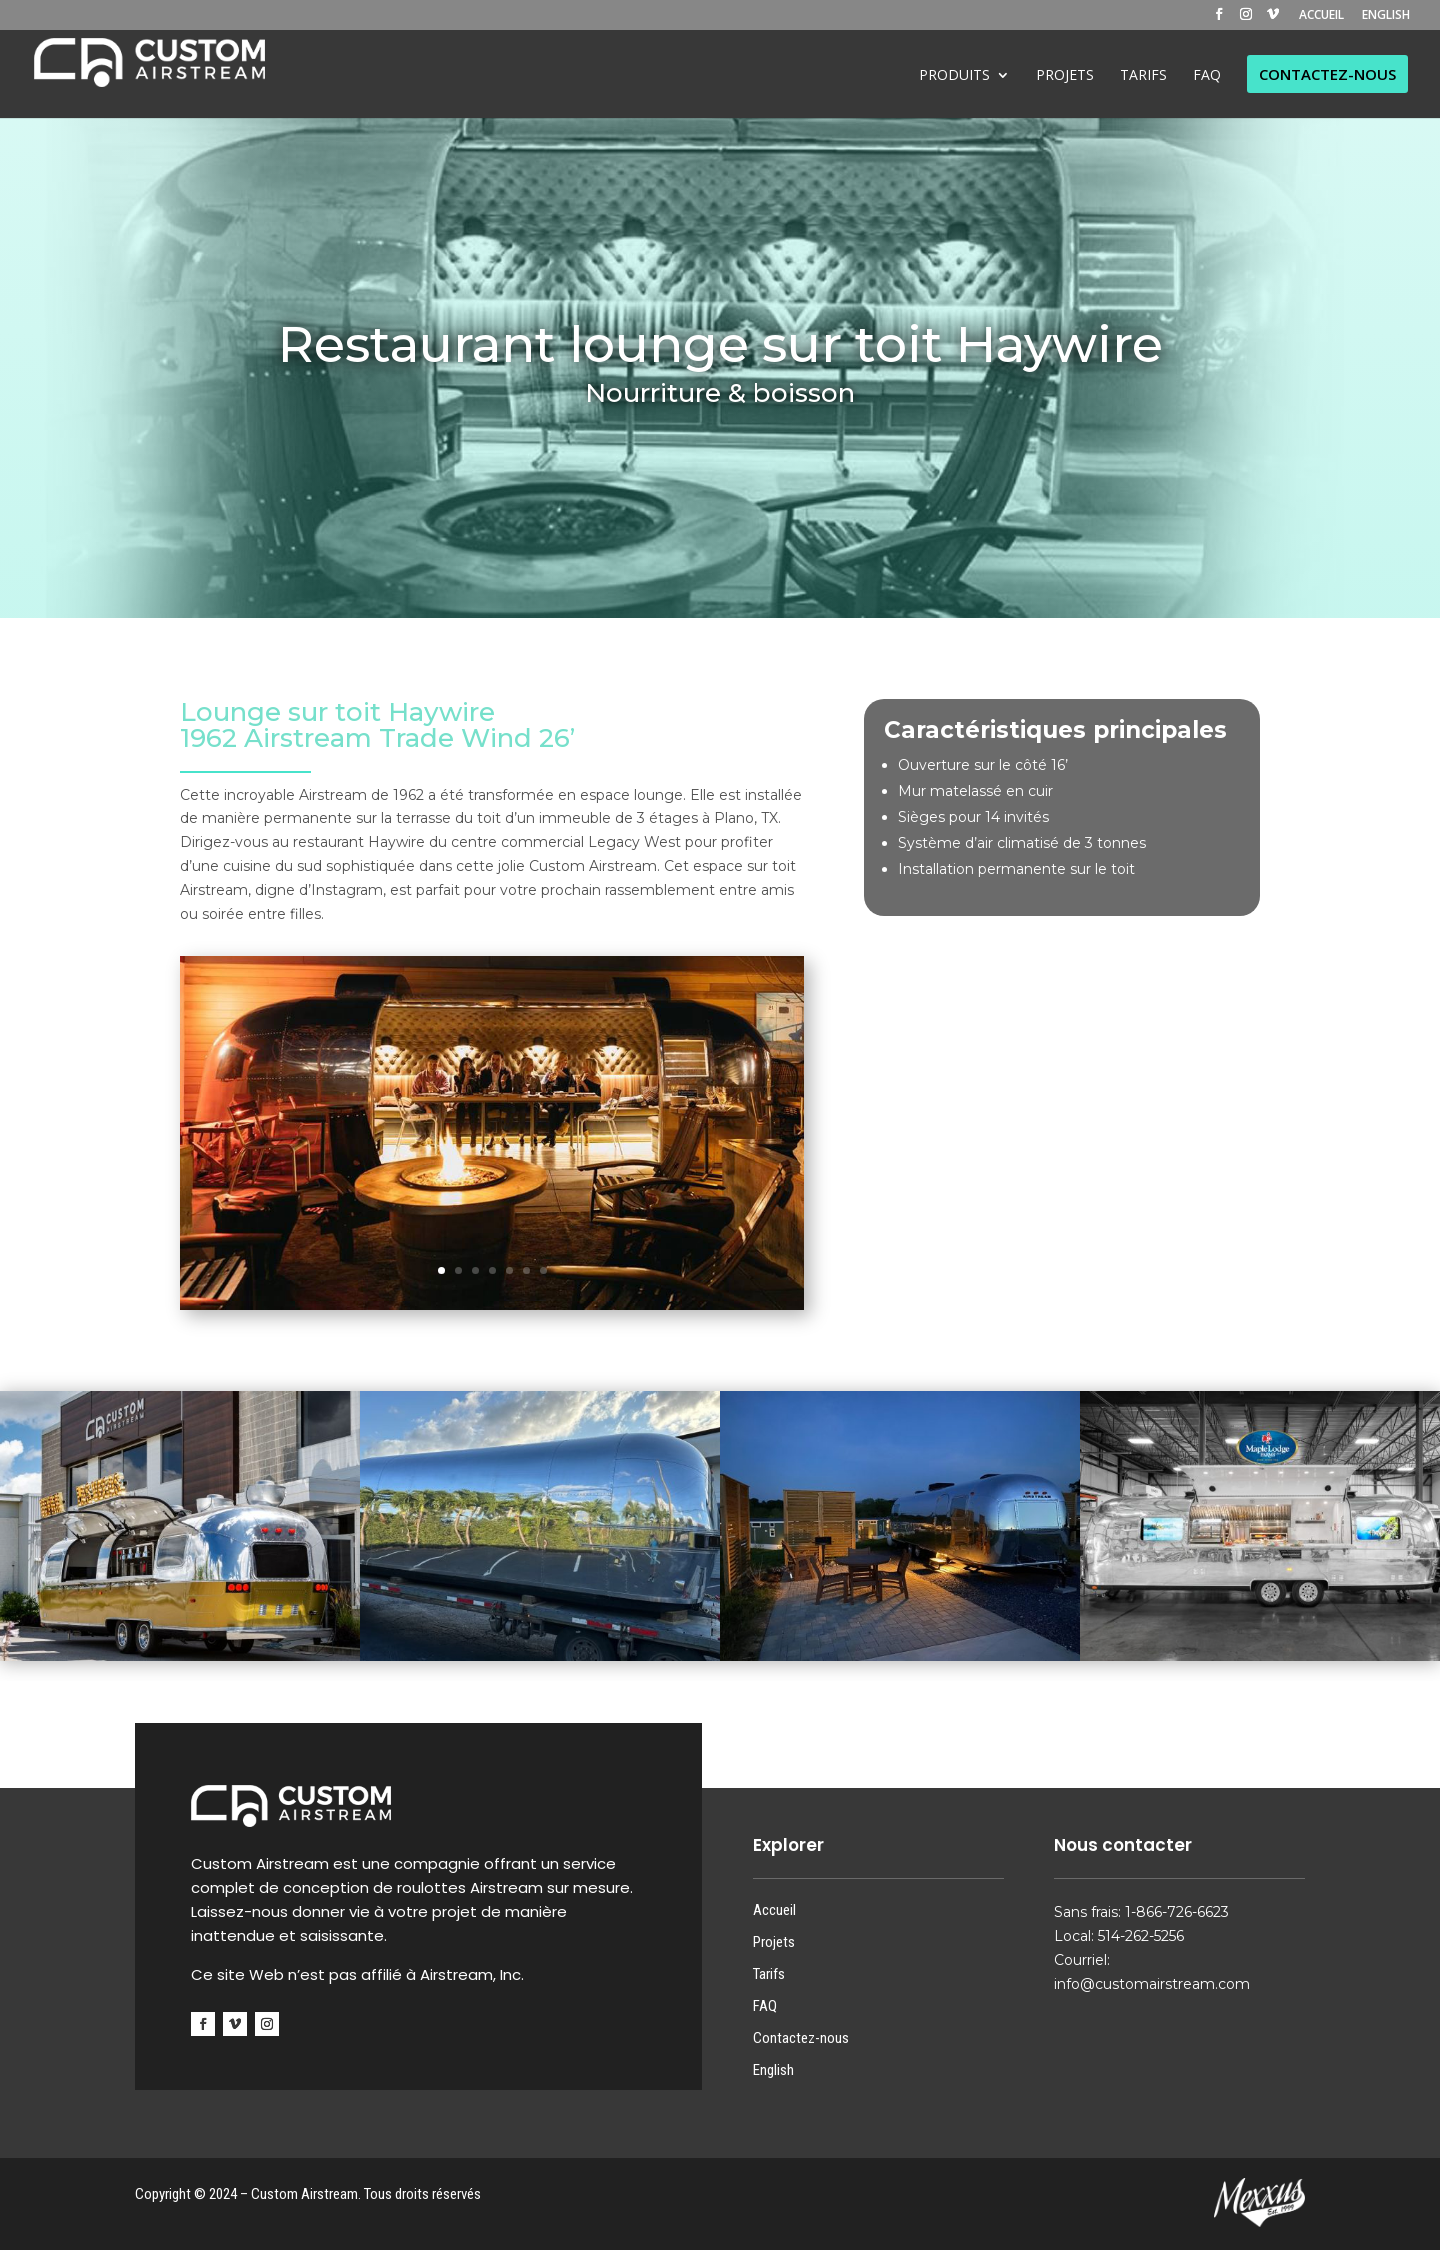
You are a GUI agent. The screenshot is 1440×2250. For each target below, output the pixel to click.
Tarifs (769, 1974)
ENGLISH (1386, 16)
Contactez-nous (801, 2038)
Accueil (774, 1910)
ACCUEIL (1321, 16)
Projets (774, 1942)
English (773, 2070)
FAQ (765, 2006)
